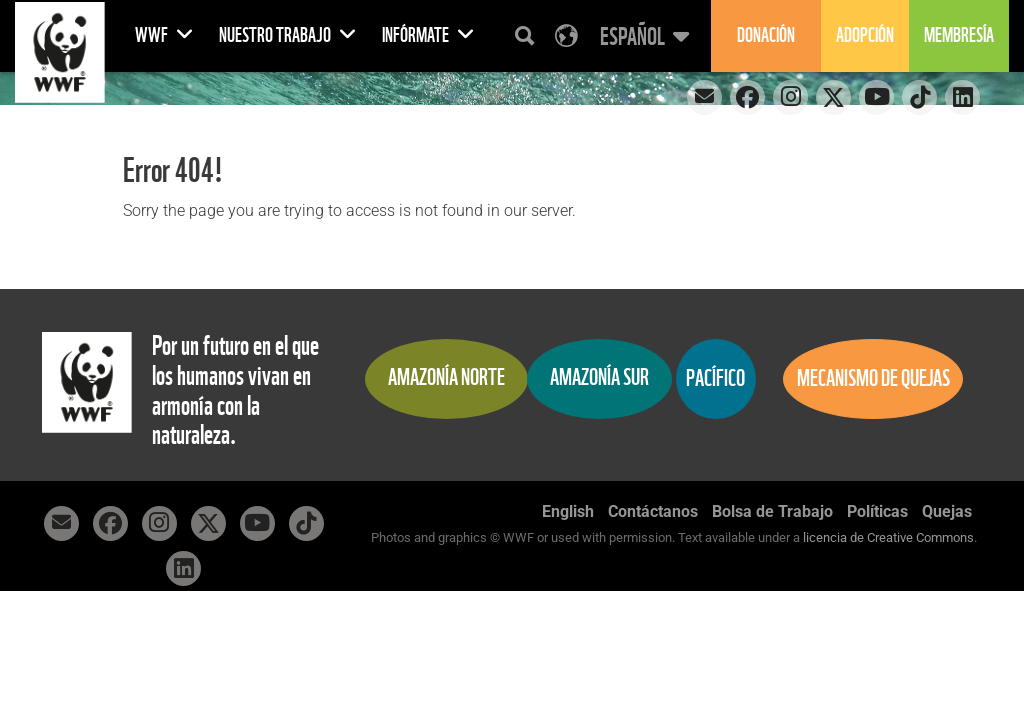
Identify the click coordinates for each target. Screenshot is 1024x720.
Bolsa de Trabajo (772, 511)
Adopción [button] (865, 35)
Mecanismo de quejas (873, 378)
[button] (642, 36)
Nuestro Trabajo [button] (288, 35)
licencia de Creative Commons (888, 537)
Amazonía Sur (599, 377)
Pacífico (715, 378)
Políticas (877, 511)
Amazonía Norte (446, 377)
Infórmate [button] (428, 35)
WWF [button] (164, 35)
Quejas (947, 511)
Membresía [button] (959, 35)
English (568, 511)
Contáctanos (653, 511)
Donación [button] (766, 35)
